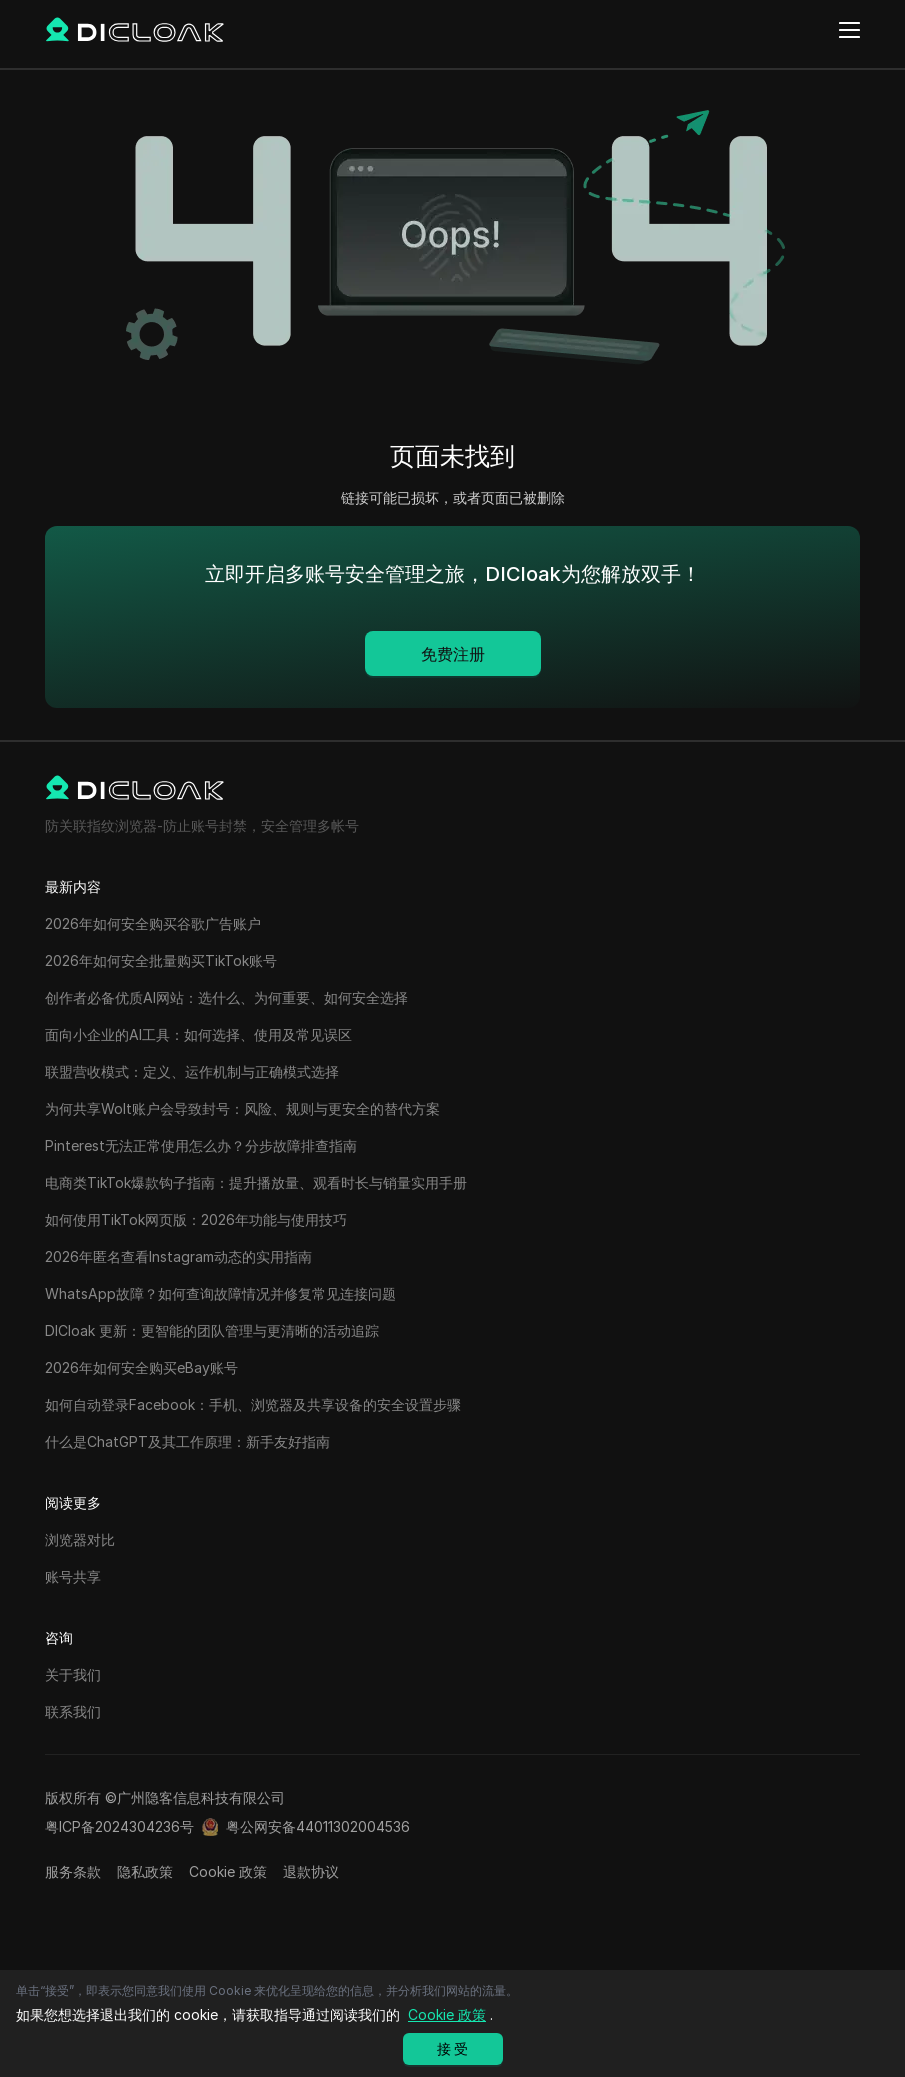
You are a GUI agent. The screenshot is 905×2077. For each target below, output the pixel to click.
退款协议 (311, 1871)
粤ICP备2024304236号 (119, 1826)
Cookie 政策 (228, 1871)
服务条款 (73, 1871)
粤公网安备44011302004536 (318, 1826)
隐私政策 (145, 1871)
